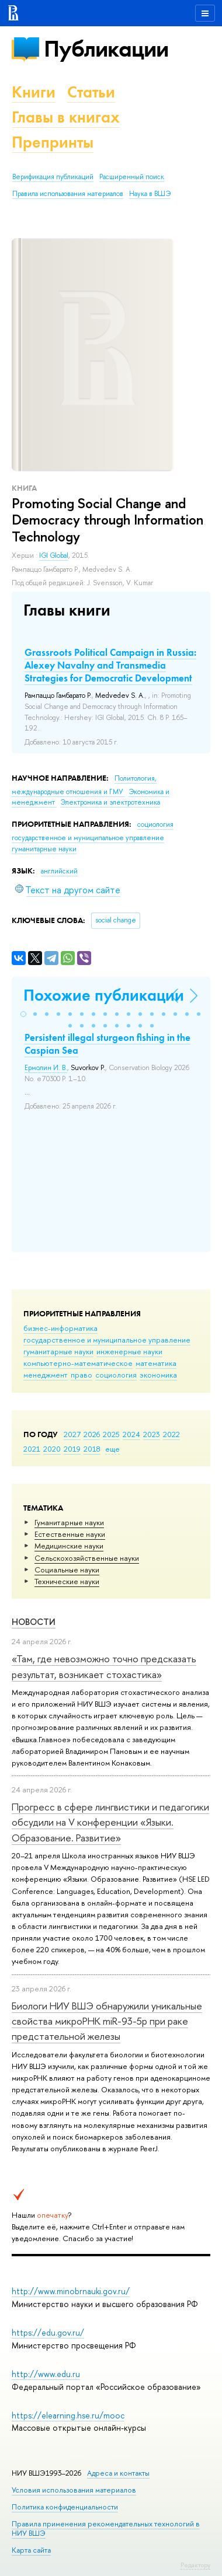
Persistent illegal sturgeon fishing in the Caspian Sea (107, 1044)
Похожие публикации (103, 995)
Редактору (195, 2565)
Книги (34, 92)
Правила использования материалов (67, 193)
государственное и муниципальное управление (106, 1339)
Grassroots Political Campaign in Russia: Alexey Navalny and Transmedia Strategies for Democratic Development (110, 665)
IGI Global (53, 555)
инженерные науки (129, 1351)
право (81, 1374)
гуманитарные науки (58, 1351)
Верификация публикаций (52, 176)
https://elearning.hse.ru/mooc (68, 2415)
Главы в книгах (66, 117)
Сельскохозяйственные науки (86, 1558)
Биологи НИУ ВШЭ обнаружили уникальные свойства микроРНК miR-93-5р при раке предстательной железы (107, 2021)
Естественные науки (69, 1534)
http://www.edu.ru (46, 2373)
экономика (158, 1374)
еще (112, 1448)
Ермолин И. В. (46, 1067)
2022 (171, 1434)
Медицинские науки (68, 1545)
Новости (34, 1622)
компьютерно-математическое (78, 1363)
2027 (72, 1434)
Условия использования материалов (74, 2490)
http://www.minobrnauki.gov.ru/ (71, 2291)
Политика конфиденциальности (65, 2507)
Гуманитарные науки (69, 1522)
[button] (23, 1014)
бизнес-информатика (60, 1328)
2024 (131, 1434)
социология (116, 1374)
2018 (92, 1448)
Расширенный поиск (131, 176)
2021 (31, 1448)
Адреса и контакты (118, 2473)
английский (59, 871)
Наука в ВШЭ (150, 193)
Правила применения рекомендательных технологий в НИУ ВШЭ (106, 2528)
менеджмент (45, 1374)
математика (156, 1363)
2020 (52, 1448)
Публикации (106, 49)
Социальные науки (66, 1569)
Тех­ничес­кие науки (66, 1581)
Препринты (52, 142)
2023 (151, 1434)
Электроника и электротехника (110, 802)
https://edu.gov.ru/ (48, 2332)
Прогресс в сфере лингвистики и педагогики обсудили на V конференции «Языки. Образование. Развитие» (110, 1822)
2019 (72, 1448)
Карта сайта (31, 2550)
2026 (92, 1434)
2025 (111, 1434)
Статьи (91, 92)
